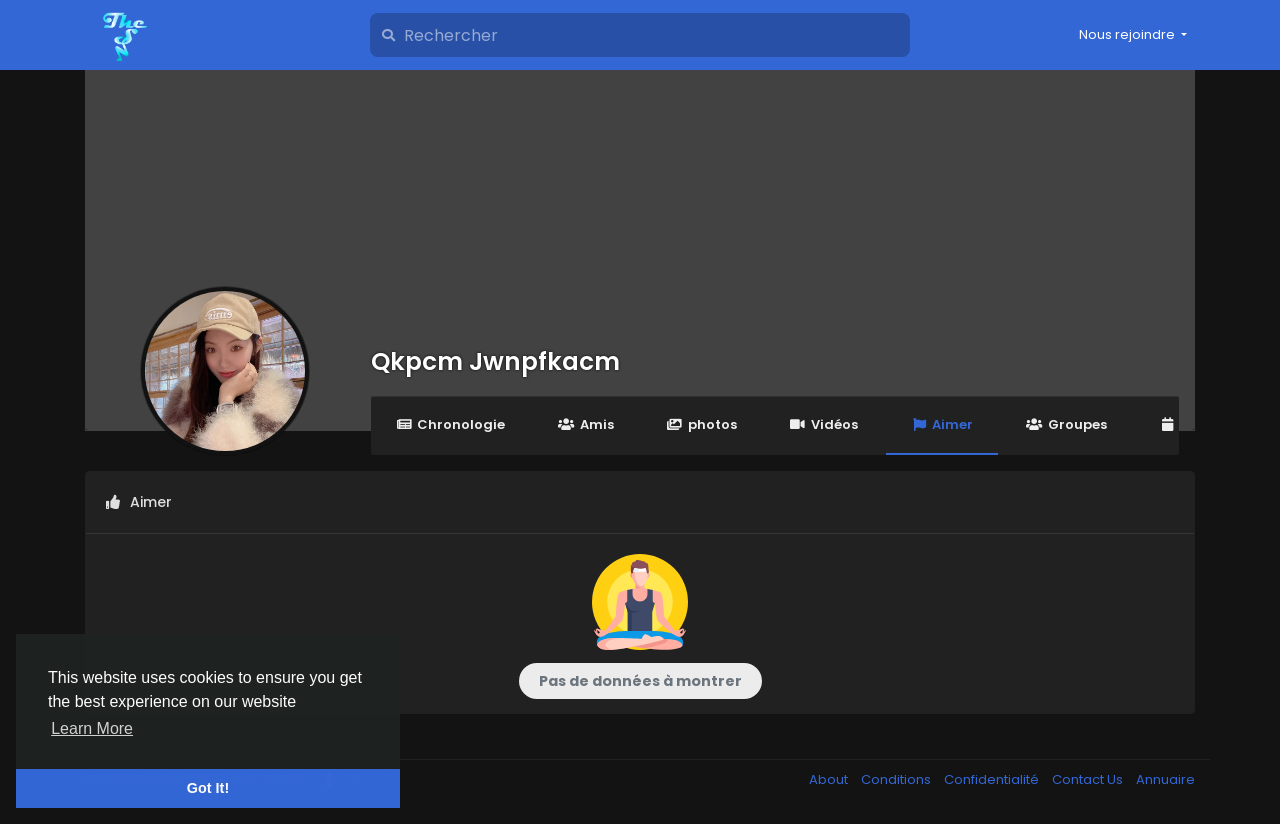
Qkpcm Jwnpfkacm (495, 361)
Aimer (942, 424)
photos (702, 424)
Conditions (897, 779)
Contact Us (1089, 779)
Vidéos (824, 424)
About (830, 779)
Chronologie (450, 424)
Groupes (1066, 424)
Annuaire (1165, 779)
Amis (585, 424)
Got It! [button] (208, 788)
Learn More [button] (92, 728)
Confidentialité (993, 779)
